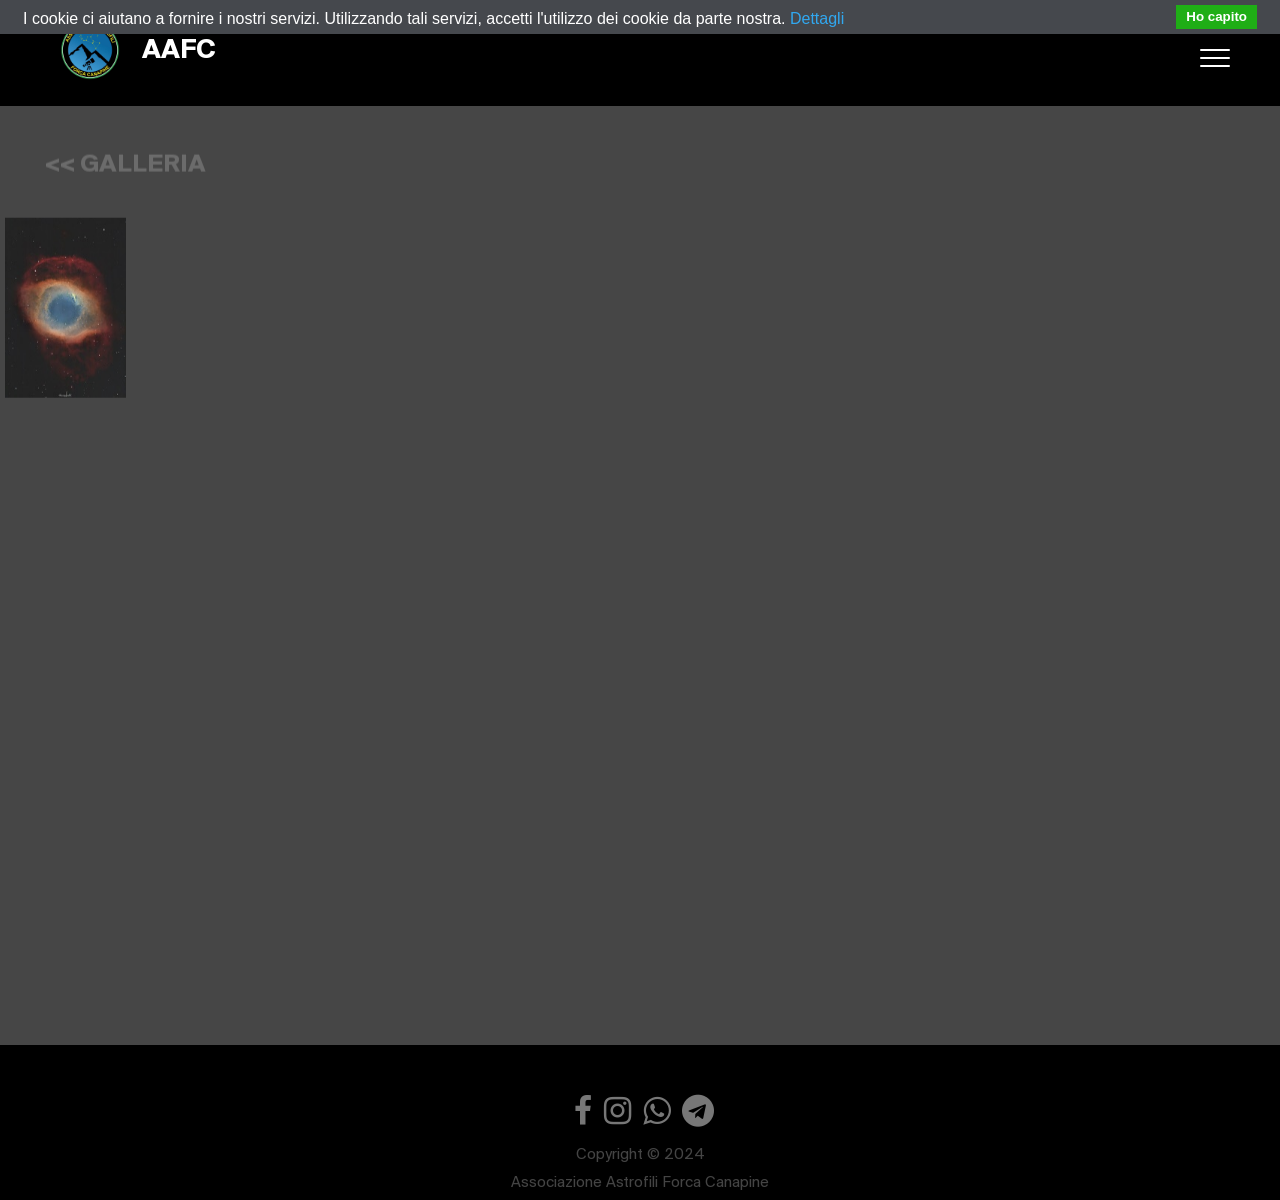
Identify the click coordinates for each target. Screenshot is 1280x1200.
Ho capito (1216, 16)
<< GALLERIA (125, 159)
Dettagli (817, 18)
